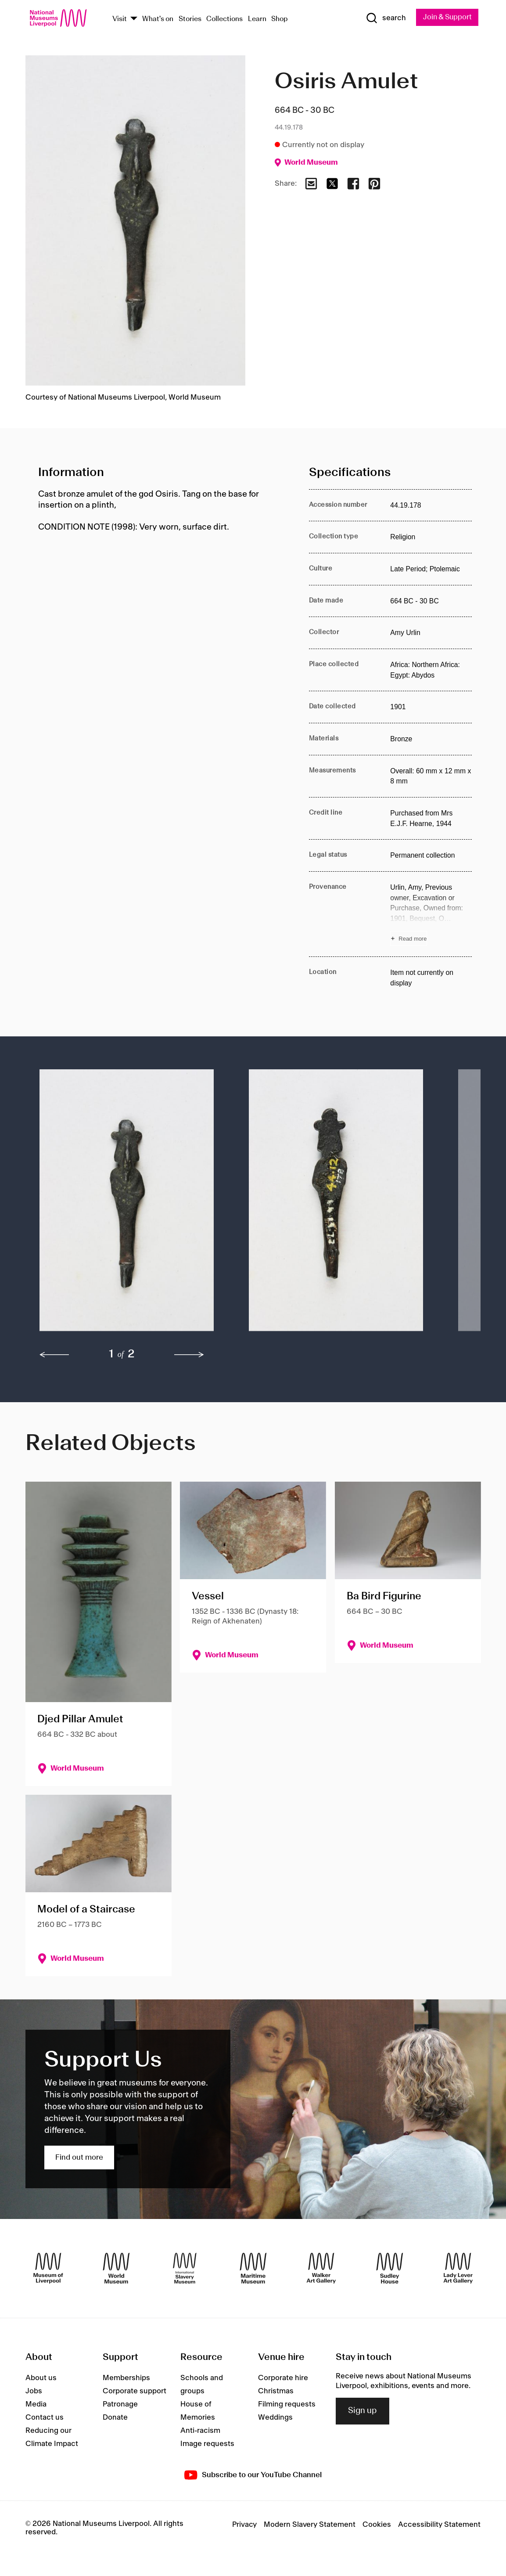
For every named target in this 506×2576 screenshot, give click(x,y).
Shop (279, 19)
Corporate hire (283, 2378)
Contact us (44, 2417)
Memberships (126, 2378)
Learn (257, 19)
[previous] (54, 1355)
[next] (189, 1355)
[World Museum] (116, 2268)
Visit (119, 19)
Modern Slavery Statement (309, 2525)
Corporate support (134, 2391)
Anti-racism (200, 2431)
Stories (190, 19)
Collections (224, 19)
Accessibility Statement (439, 2525)
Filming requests (287, 2404)
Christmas (276, 2391)
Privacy (244, 2525)
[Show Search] (384, 18)
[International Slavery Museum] (185, 2268)
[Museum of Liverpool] (48, 2268)
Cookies (376, 2525)
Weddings (275, 2417)
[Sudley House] (390, 2268)
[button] (126, 1205)
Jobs (33, 2391)
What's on (157, 19)
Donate (115, 2417)
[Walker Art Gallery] (321, 2268)
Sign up (362, 2411)
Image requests (207, 2444)
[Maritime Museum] (253, 2268)
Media (36, 2404)
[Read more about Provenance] (430, 914)
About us (41, 2378)
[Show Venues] (133, 19)
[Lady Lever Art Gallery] (458, 2268)
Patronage (120, 2404)
